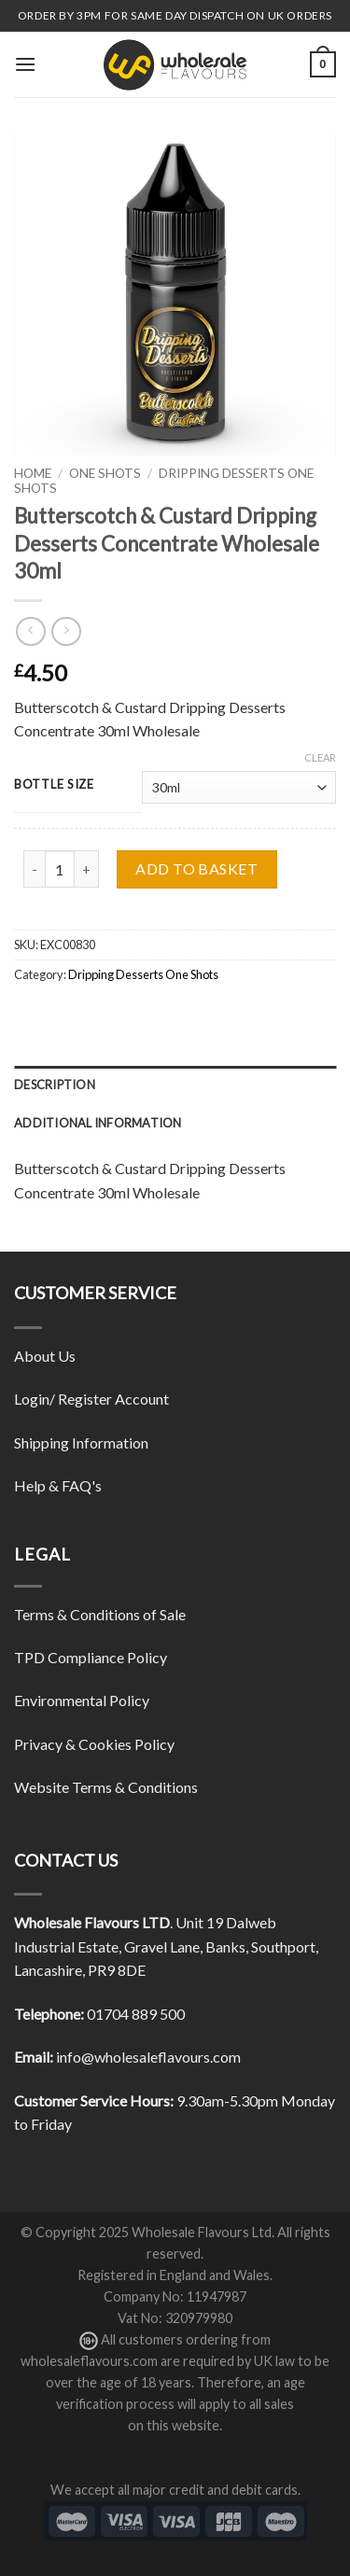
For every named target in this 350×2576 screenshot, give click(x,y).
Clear (320, 757)
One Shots (105, 473)
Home (32, 473)
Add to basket (196, 868)
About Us (45, 1356)
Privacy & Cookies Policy (94, 1744)
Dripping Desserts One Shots (143, 974)
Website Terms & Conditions (106, 1787)
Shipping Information (81, 1442)
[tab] (175, 1084)
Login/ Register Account (91, 1398)
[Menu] (25, 64)
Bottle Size (54, 784)
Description (54, 1084)
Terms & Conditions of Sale (100, 1614)
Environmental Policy (81, 1700)
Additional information (98, 1122)
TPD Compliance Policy (90, 1657)
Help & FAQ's (58, 1485)
